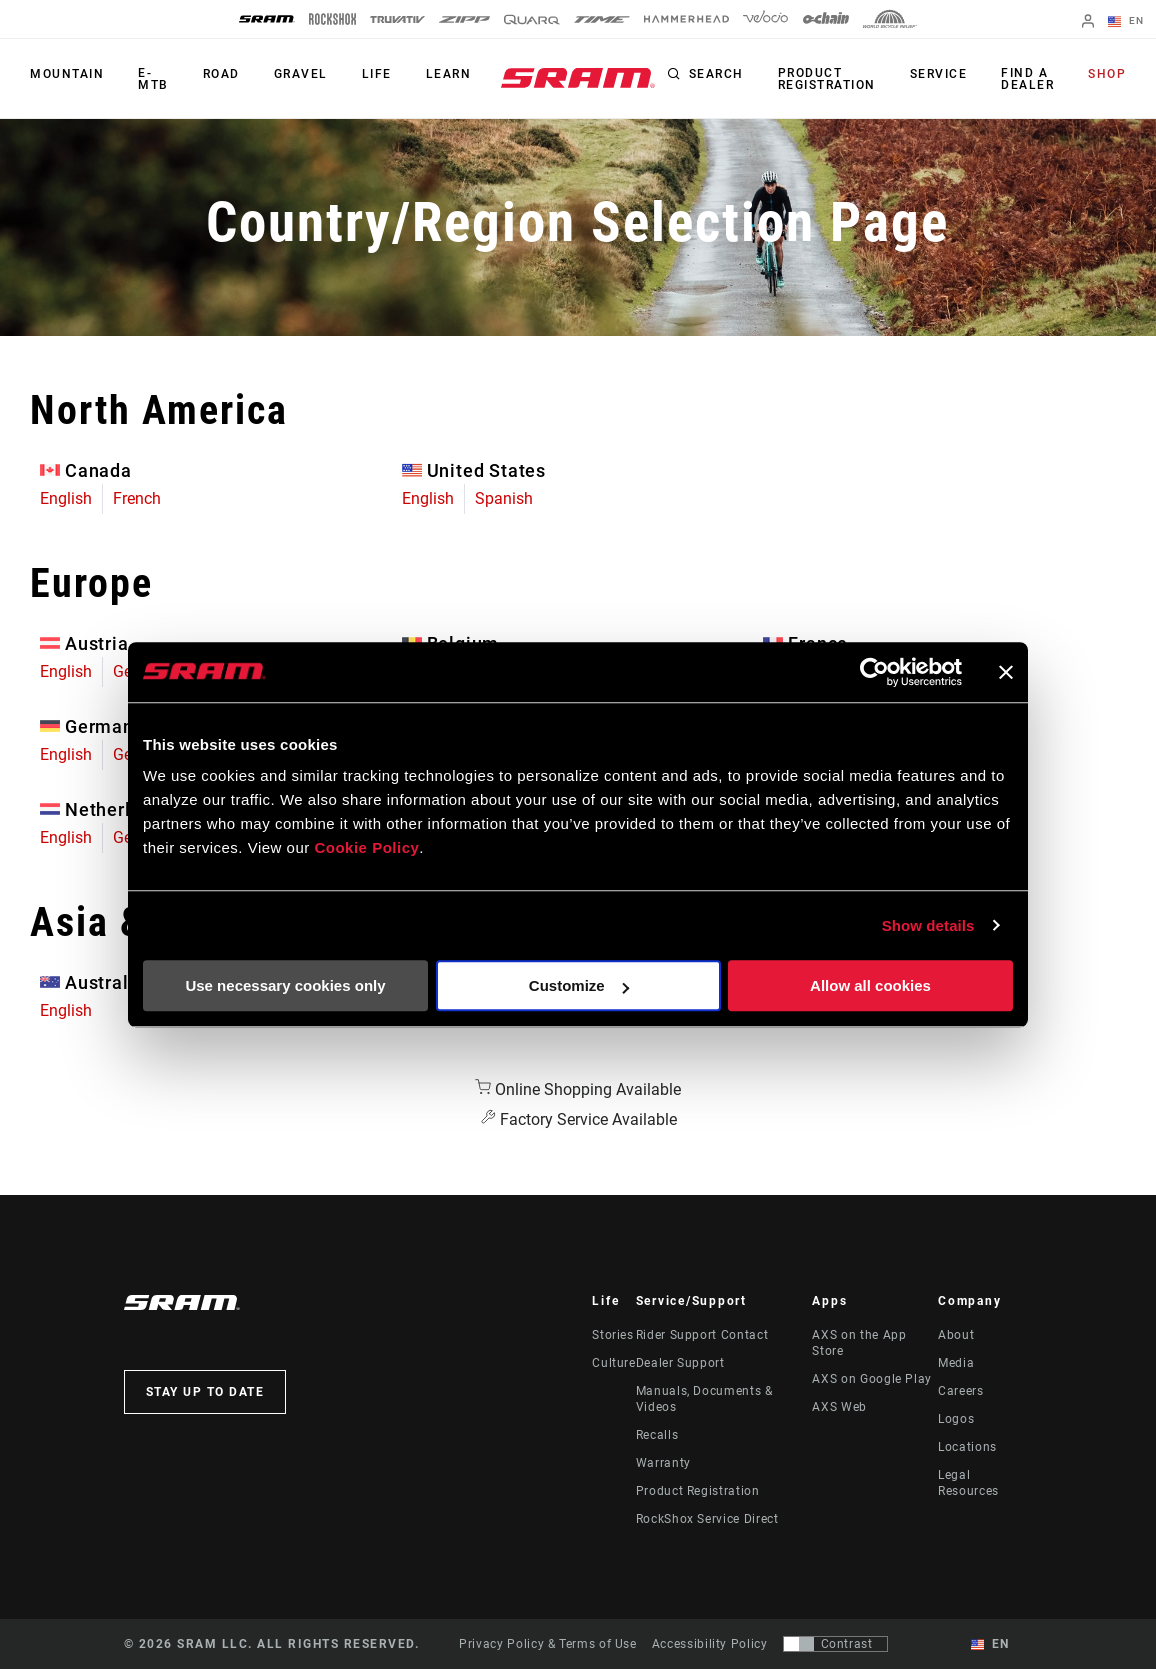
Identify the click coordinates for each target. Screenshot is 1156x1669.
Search (716, 74)
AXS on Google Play (872, 1379)
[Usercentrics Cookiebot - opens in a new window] (874, 672)
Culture (613, 1363)
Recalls (657, 1435)
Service (939, 74)
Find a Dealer (1027, 79)
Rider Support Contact (702, 1335)
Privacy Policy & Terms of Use (548, 1644)
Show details (928, 925)
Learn (449, 74)
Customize (579, 985)
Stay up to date (205, 1392)
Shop (1107, 74)
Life (377, 74)
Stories (612, 1335)
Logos (956, 1419)
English (66, 498)
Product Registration (827, 79)
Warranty (663, 1463)
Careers (960, 1391)
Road (221, 74)
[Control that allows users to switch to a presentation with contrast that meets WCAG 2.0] (835, 1644)
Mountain (67, 74)
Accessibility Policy (710, 1644)
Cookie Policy (366, 847)
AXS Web (839, 1407)
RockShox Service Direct (707, 1519)
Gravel (301, 74)
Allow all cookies (870, 985)
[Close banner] (1006, 672)
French (137, 498)
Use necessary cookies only (285, 985)
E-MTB (153, 79)
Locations (967, 1447)
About (956, 1335)
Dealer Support (680, 1363)
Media (956, 1363)
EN (1126, 22)
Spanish (504, 498)
